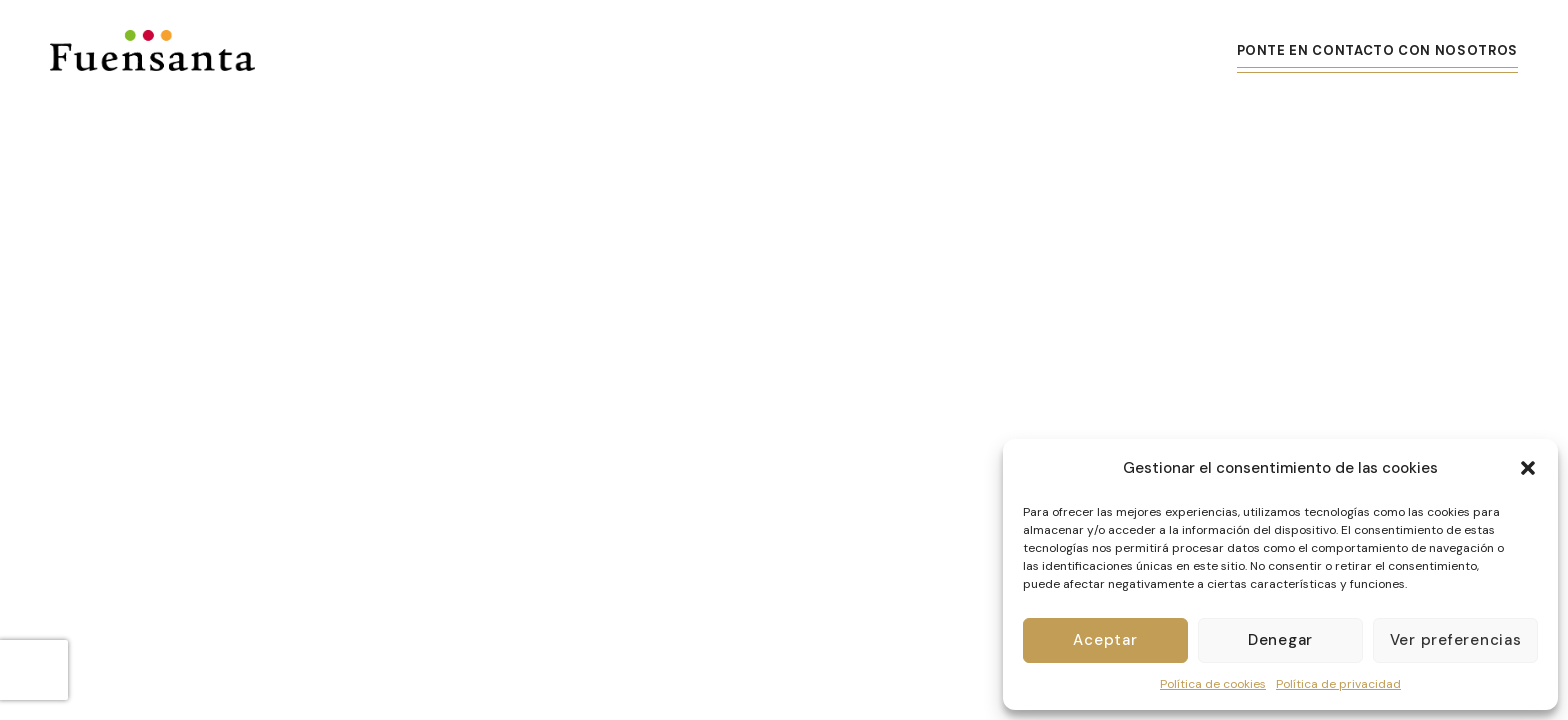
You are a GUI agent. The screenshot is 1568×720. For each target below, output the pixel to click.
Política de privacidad (1338, 684)
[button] (1528, 468)
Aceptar (1105, 640)
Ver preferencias (1456, 640)
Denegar (1280, 640)
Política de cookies (1213, 684)
